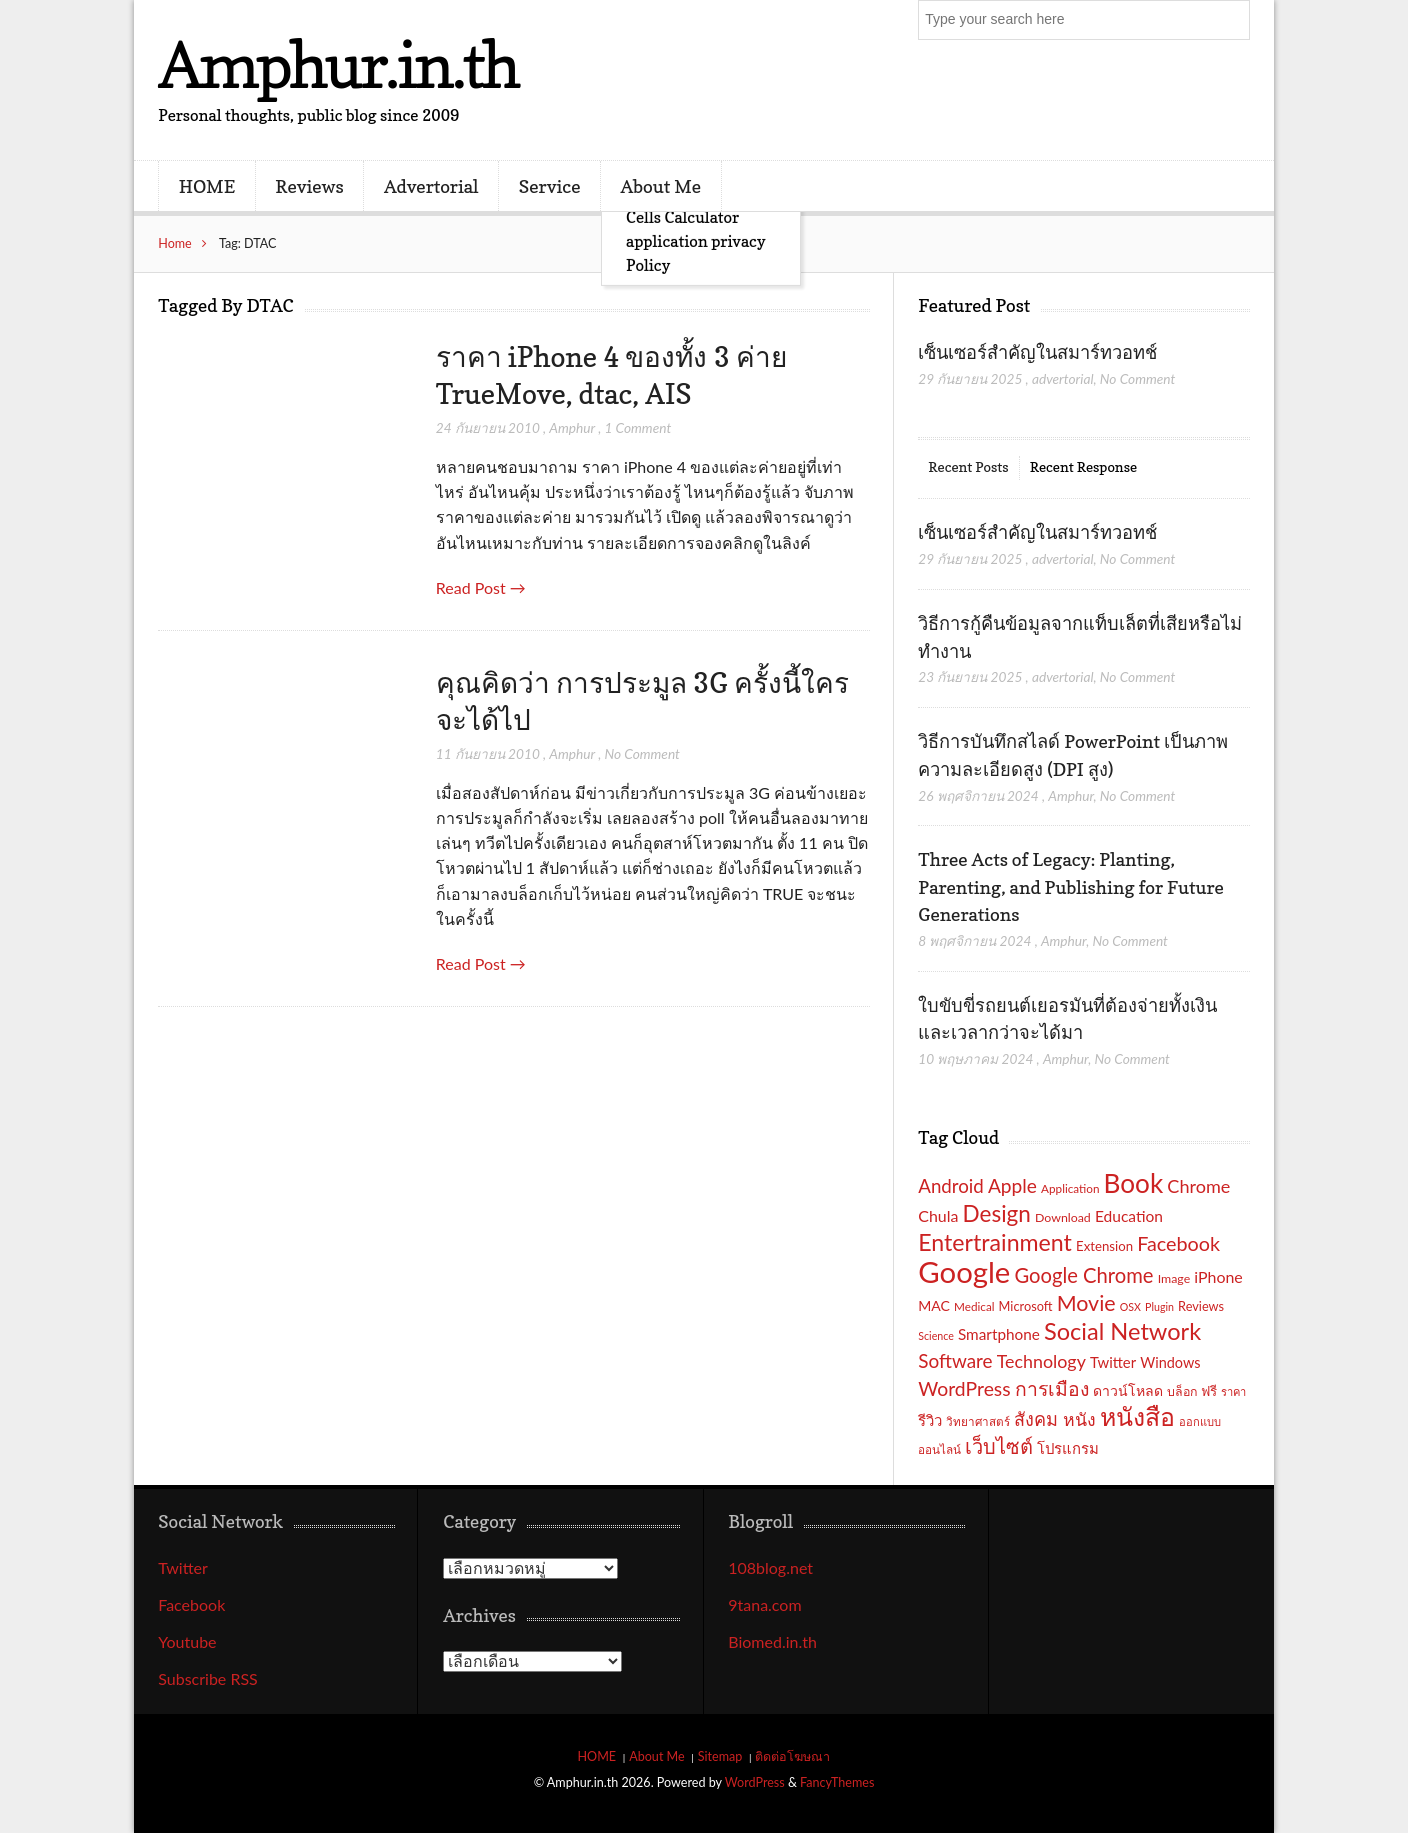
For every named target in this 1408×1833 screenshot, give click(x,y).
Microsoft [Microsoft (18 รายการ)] (1026, 1306)
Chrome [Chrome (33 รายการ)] (1198, 1186)
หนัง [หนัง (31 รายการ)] (1079, 1419)
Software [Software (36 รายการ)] (955, 1360)
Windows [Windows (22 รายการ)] (1170, 1362)
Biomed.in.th (772, 1641)
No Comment (641, 753)
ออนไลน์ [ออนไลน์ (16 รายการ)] (939, 1449)
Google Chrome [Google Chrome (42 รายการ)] (1083, 1275)
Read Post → (481, 587)
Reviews (309, 186)
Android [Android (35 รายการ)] (951, 1186)
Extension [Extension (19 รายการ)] (1104, 1246)
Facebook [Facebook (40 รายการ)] (1178, 1243)
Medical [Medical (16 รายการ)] (974, 1306)
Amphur (572, 427)
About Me (661, 186)
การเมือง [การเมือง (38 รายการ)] (1052, 1388)
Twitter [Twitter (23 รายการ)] (1113, 1362)
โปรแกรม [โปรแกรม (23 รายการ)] (1068, 1448)
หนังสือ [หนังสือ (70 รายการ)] (1137, 1416)
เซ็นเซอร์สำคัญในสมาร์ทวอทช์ (1039, 352)
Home (175, 243)
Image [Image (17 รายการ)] (1174, 1278)
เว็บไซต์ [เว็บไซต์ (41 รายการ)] (999, 1446)
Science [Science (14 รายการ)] (936, 1335)
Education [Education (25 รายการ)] (1129, 1216)
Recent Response (1083, 466)
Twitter (183, 1567)
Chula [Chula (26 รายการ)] (938, 1215)
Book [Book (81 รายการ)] (1134, 1183)
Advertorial (431, 186)
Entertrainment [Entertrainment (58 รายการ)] (995, 1242)
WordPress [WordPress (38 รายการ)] (964, 1388)
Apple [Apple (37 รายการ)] (1012, 1185)
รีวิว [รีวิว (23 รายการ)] (930, 1420)
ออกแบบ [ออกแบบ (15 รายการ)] (1200, 1421)
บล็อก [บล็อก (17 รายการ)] (1182, 1391)
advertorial (1063, 378)
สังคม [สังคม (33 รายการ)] (1036, 1419)
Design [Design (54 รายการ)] (997, 1213)
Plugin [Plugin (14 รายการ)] (1159, 1306)
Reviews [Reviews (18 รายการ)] (1201, 1306)
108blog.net (770, 1567)
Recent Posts (968, 466)
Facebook (191, 1604)
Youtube (187, 1641)
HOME (207, 186)
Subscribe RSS (208, 1678)
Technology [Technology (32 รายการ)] (1041, 1361)
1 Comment (637, 427)
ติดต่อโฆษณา (792, 1756)
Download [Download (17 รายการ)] (1063, 1217)
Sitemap (720, 1756)
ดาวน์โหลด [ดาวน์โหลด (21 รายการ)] (1128, 1390)
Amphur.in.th (338, 64)
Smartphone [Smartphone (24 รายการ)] (999, 1334)
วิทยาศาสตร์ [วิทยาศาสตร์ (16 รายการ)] (978, 1421)
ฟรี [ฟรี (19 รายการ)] (1209, 1391)
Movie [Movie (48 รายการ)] (1086, 1303)
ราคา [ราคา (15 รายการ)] (1233, 1391)
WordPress (755, 1782)
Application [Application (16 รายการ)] (1070, 1188)
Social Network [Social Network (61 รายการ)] (1122, 1331)
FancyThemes (837, 1782)
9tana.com (764, 1604)
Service (550, 186)
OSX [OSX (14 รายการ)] (1130, 1306)
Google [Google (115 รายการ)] (964, 1271)
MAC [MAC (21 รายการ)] (934, 1305)
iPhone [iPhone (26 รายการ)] (1218, 1276)
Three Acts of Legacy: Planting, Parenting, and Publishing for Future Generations (1070, 886)
